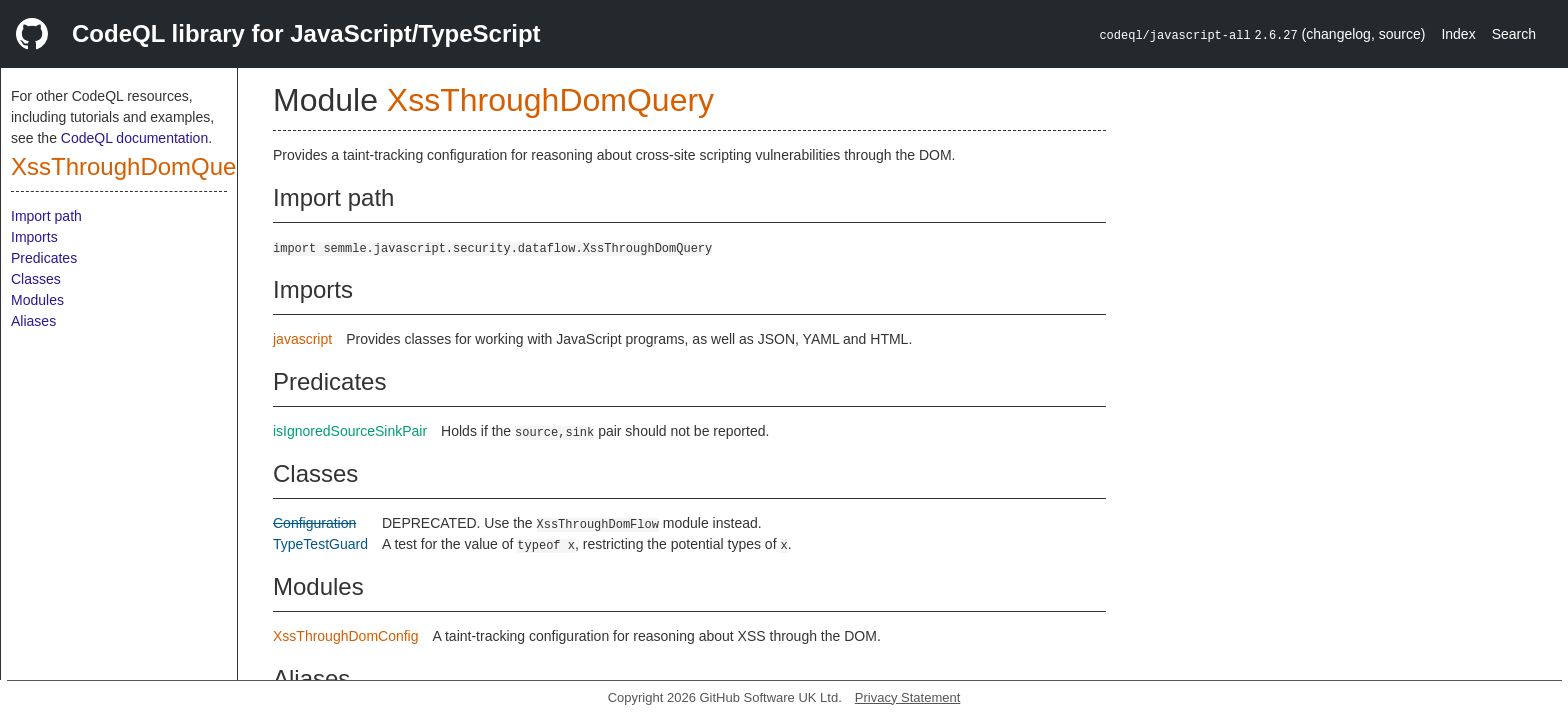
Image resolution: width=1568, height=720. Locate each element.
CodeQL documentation (134, 138)
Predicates (44, 258)
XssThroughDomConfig (346, 636)
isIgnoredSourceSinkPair (350, 431)
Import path (46, 216)
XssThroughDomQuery (133, 166)
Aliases (33, 321)
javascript (302, 339)
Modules (37, 300)
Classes (36, 279)
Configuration (314, 523)
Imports (34, 237)
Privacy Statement (908, 697)
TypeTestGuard (320, 544)
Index (1458, 34)
